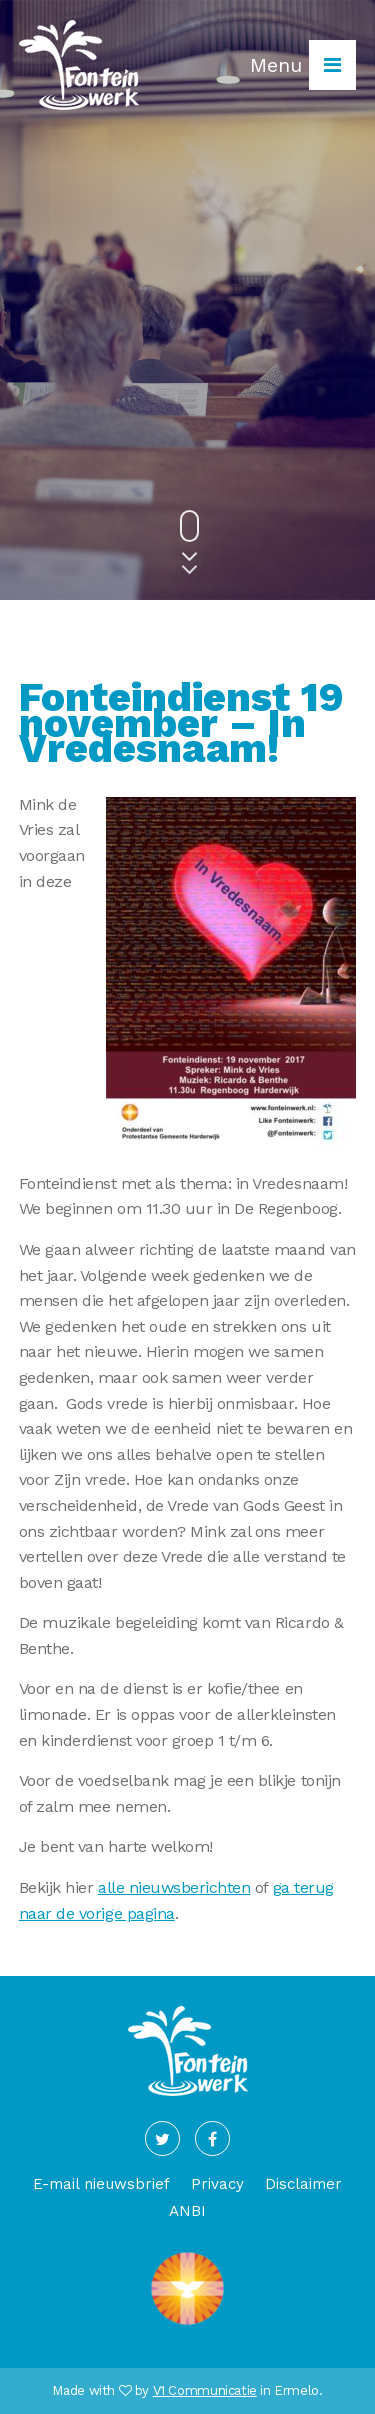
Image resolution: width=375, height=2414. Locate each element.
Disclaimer (303, 2184)
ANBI (187, 2211)
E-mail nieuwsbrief (101, 2184)
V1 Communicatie (205, 2390)
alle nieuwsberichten (174, 1887)
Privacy (217, 2184)
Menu (303, 65)
